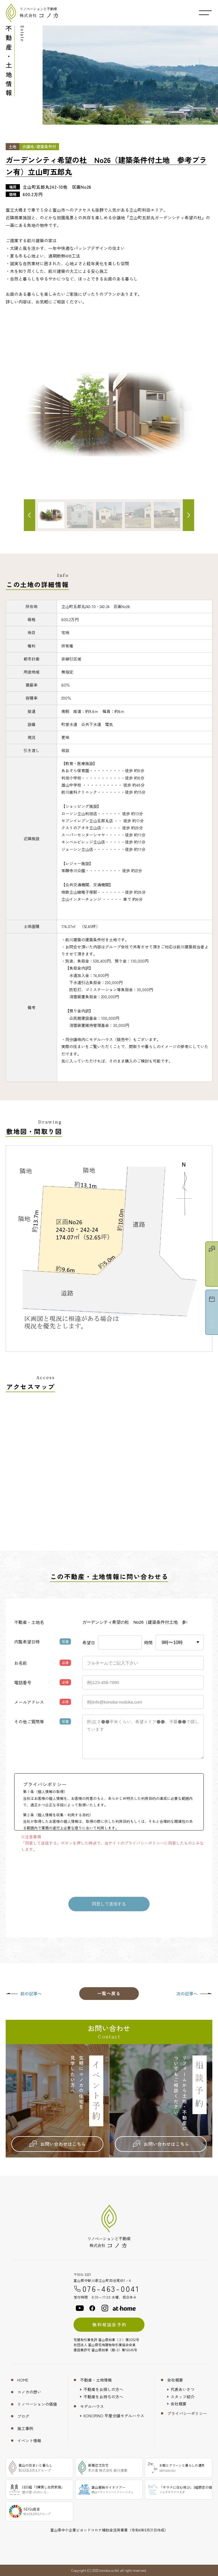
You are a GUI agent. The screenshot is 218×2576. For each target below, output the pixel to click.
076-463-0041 (107, 2288)
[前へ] (29, 515)
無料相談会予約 (109, 2324)
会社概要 (175, 2380)
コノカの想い (29, 2392)
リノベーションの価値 (37, 2404)
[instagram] (104, 2308)
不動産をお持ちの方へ (103, 2396)
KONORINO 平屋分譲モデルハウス (113, 2415)
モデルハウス (92, 2406)
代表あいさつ (182, 2389)
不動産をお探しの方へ (103, 2389)
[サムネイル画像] (80, 515)
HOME (22, 2380)
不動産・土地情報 (96, 2380)
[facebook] (92, 2308)
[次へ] (188, 515)
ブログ (23, 2416)
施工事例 (25, 2428)
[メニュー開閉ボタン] (205, 13)
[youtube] (80, 2308)
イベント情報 (29, 2440)
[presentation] (109, 1872)
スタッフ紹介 (182, 2396)
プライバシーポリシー (187, 2413)
